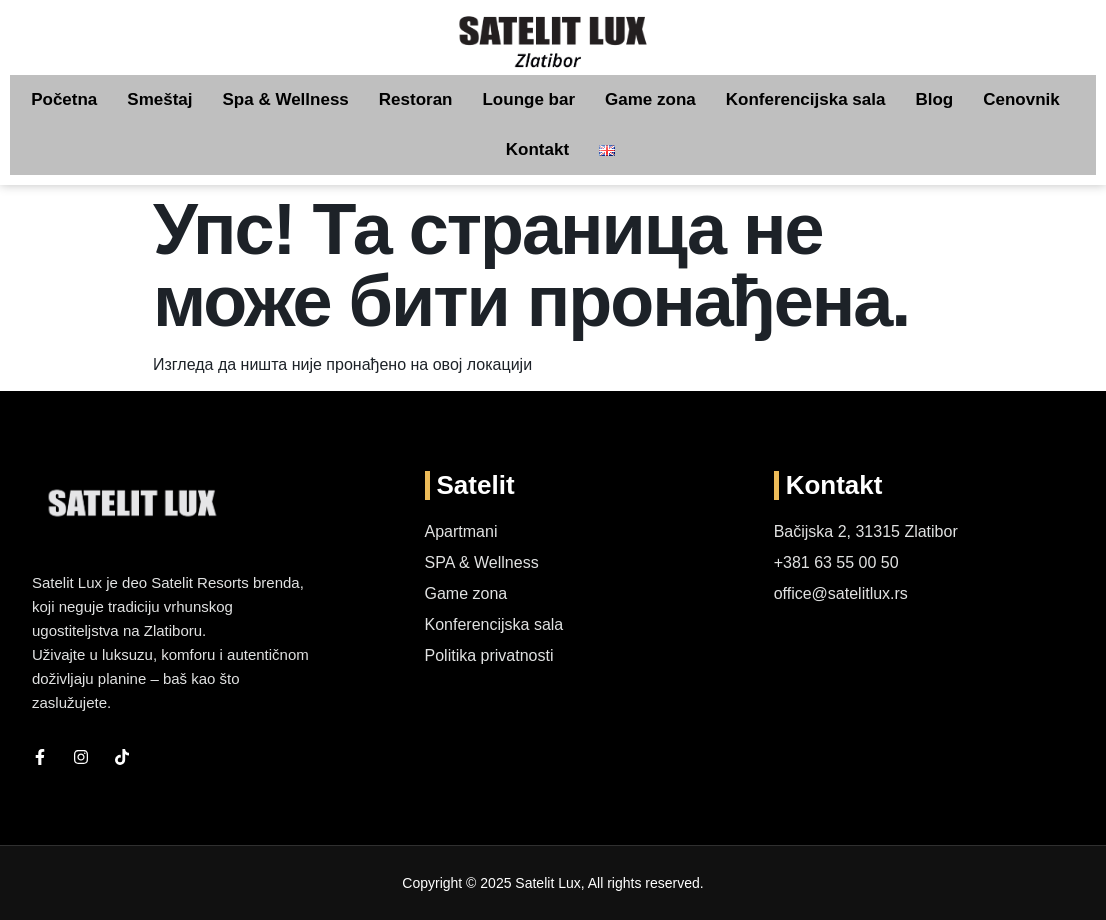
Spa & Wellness (286, 99)
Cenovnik (1021, 99)
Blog (934, 99)
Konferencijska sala (806, 99)
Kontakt (537, 149)
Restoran (416, 99)
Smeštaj (159, 99)
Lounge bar (528, 99)
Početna (64, 99)
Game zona (650, 99)
